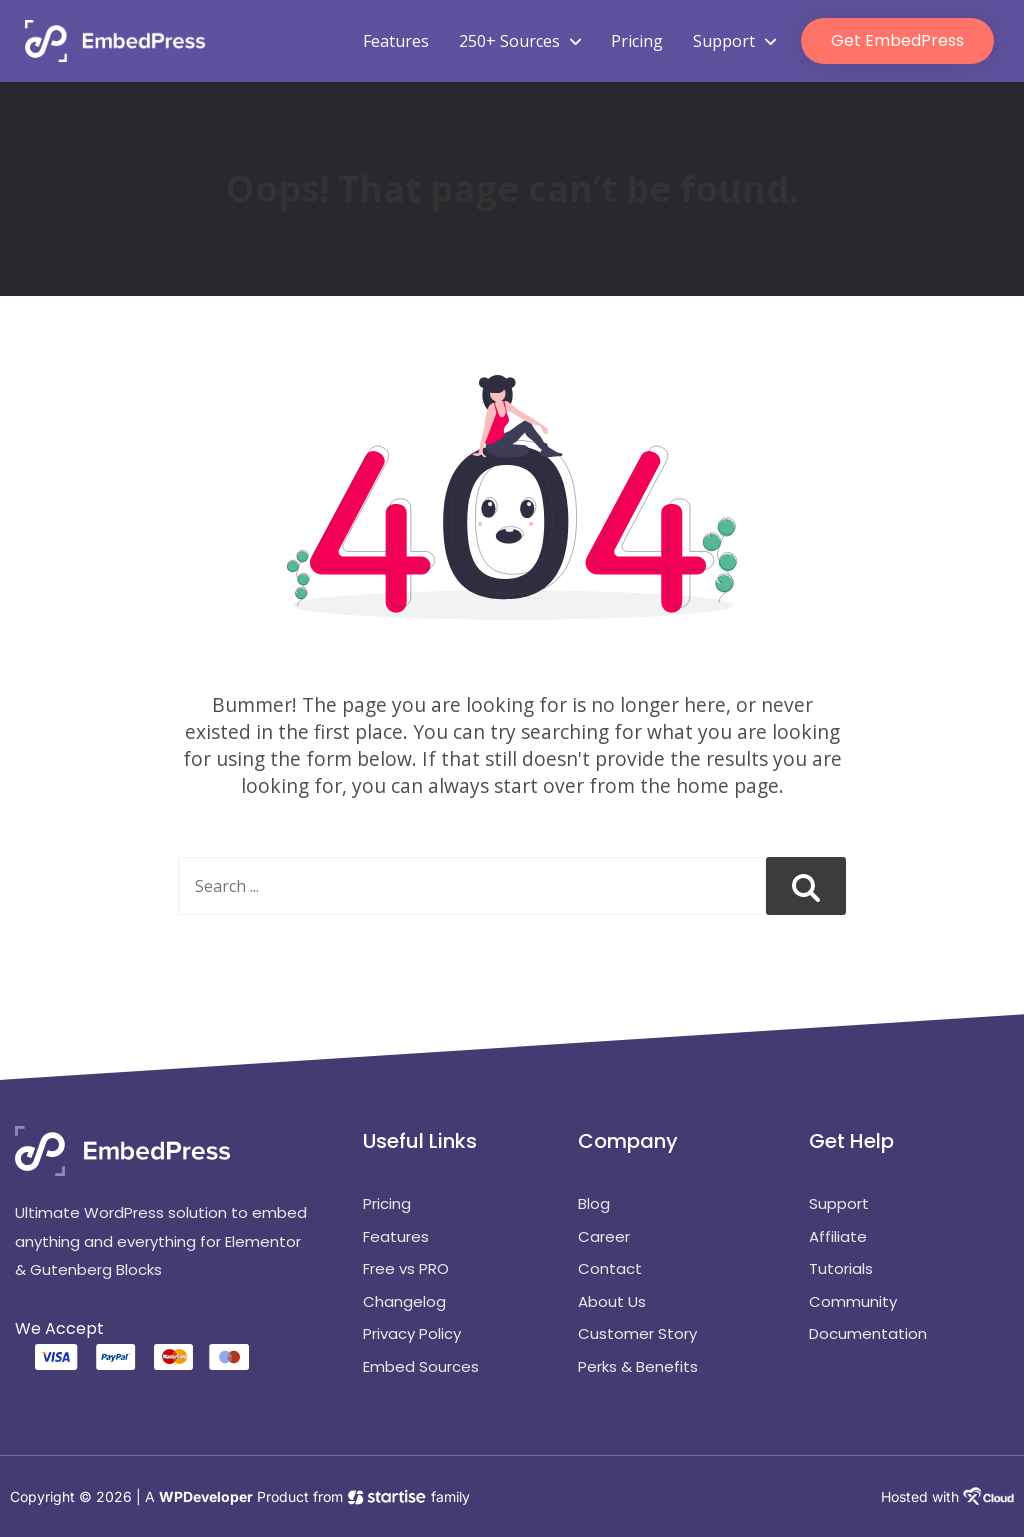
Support (734, 41)
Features (396, 41)
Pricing (637, 41)
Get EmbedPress (897, 40)
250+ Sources (520, 41)
